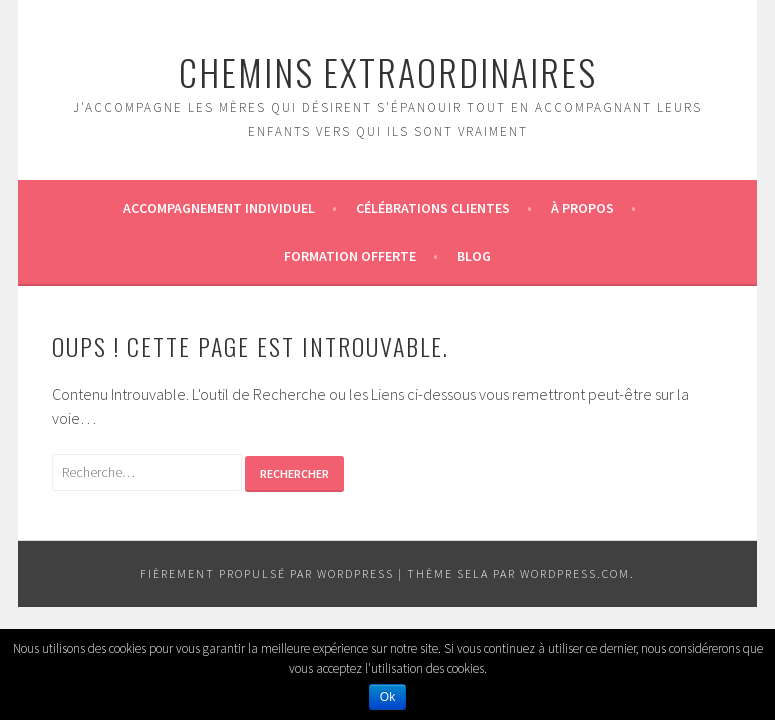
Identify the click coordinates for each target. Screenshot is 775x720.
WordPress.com (575, 573)
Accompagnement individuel (219, 208)
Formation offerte (350, 256)
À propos (582, 208)
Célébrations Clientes (433, 208)
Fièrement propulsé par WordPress (267, 573)
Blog (474, 256)
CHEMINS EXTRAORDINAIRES (388, 71)
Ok (387, 697)
